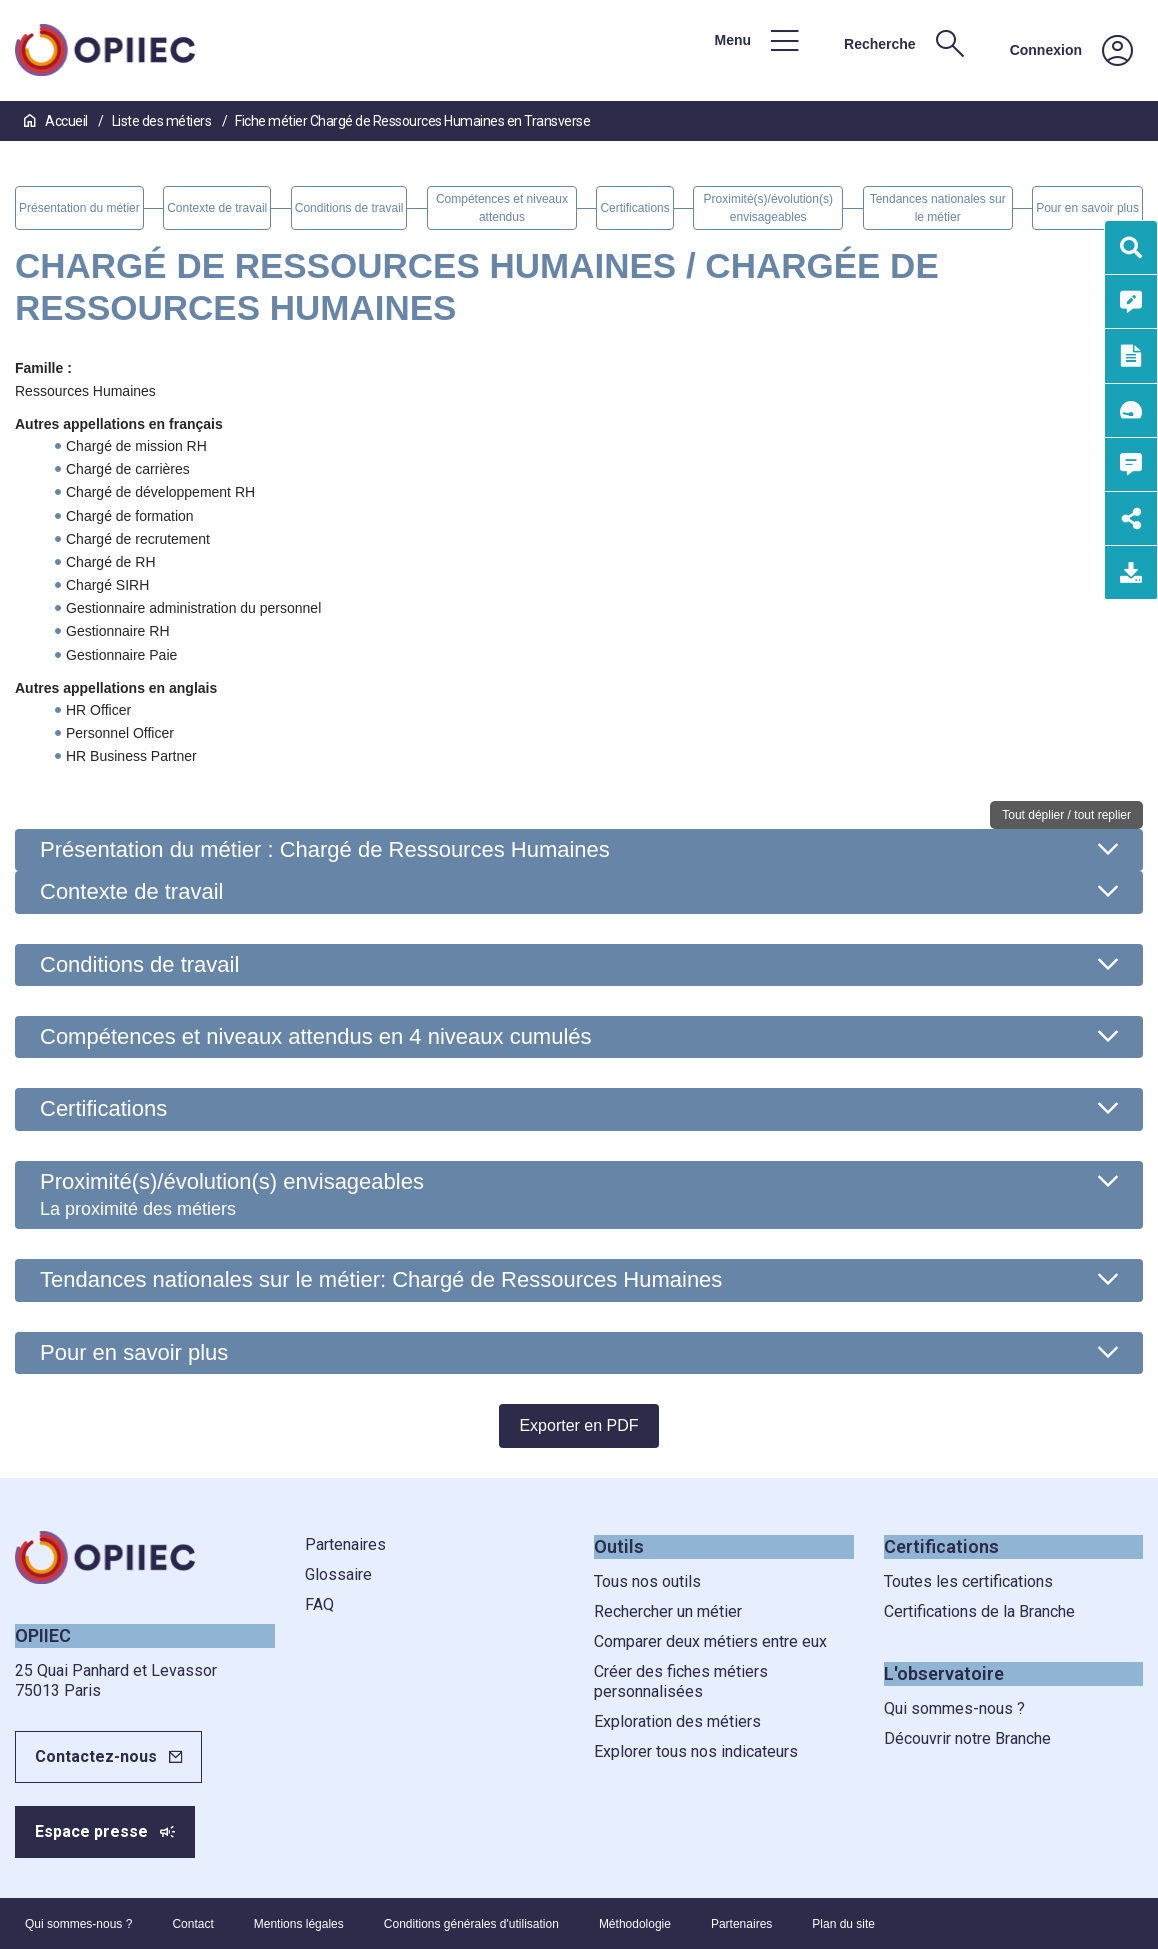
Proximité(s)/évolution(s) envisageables (232, 1194)
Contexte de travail (131, 891)
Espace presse (91, 1831)
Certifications (103, 1108)
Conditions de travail (139, 964)
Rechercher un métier (668, 1611)
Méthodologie (635, 1924)
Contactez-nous (96, 1756)
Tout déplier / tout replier (1066, 815)
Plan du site (843, 1924)
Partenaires (345, 1544)
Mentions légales (299, 1924)
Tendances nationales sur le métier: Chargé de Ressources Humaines (381, 1279)
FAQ (319, 1604)
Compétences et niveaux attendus (316, 1036)
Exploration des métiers (677, 1721)
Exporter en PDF (578, 1425)
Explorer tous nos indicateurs (696, 1751)
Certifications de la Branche (979, 1611)
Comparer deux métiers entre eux (710, 1641)
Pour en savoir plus (134, 1352)
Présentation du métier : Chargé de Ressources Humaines (325, 849)
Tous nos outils (647, 1581)
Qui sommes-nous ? (954, 1708)
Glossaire (338, 1574)
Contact (192, 1924)
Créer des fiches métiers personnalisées (681, 1681)
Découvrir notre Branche (967, 1738)
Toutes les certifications (968, 1581)
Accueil (57, 121)
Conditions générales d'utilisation (471, 1924)
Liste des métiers (163, 121)
